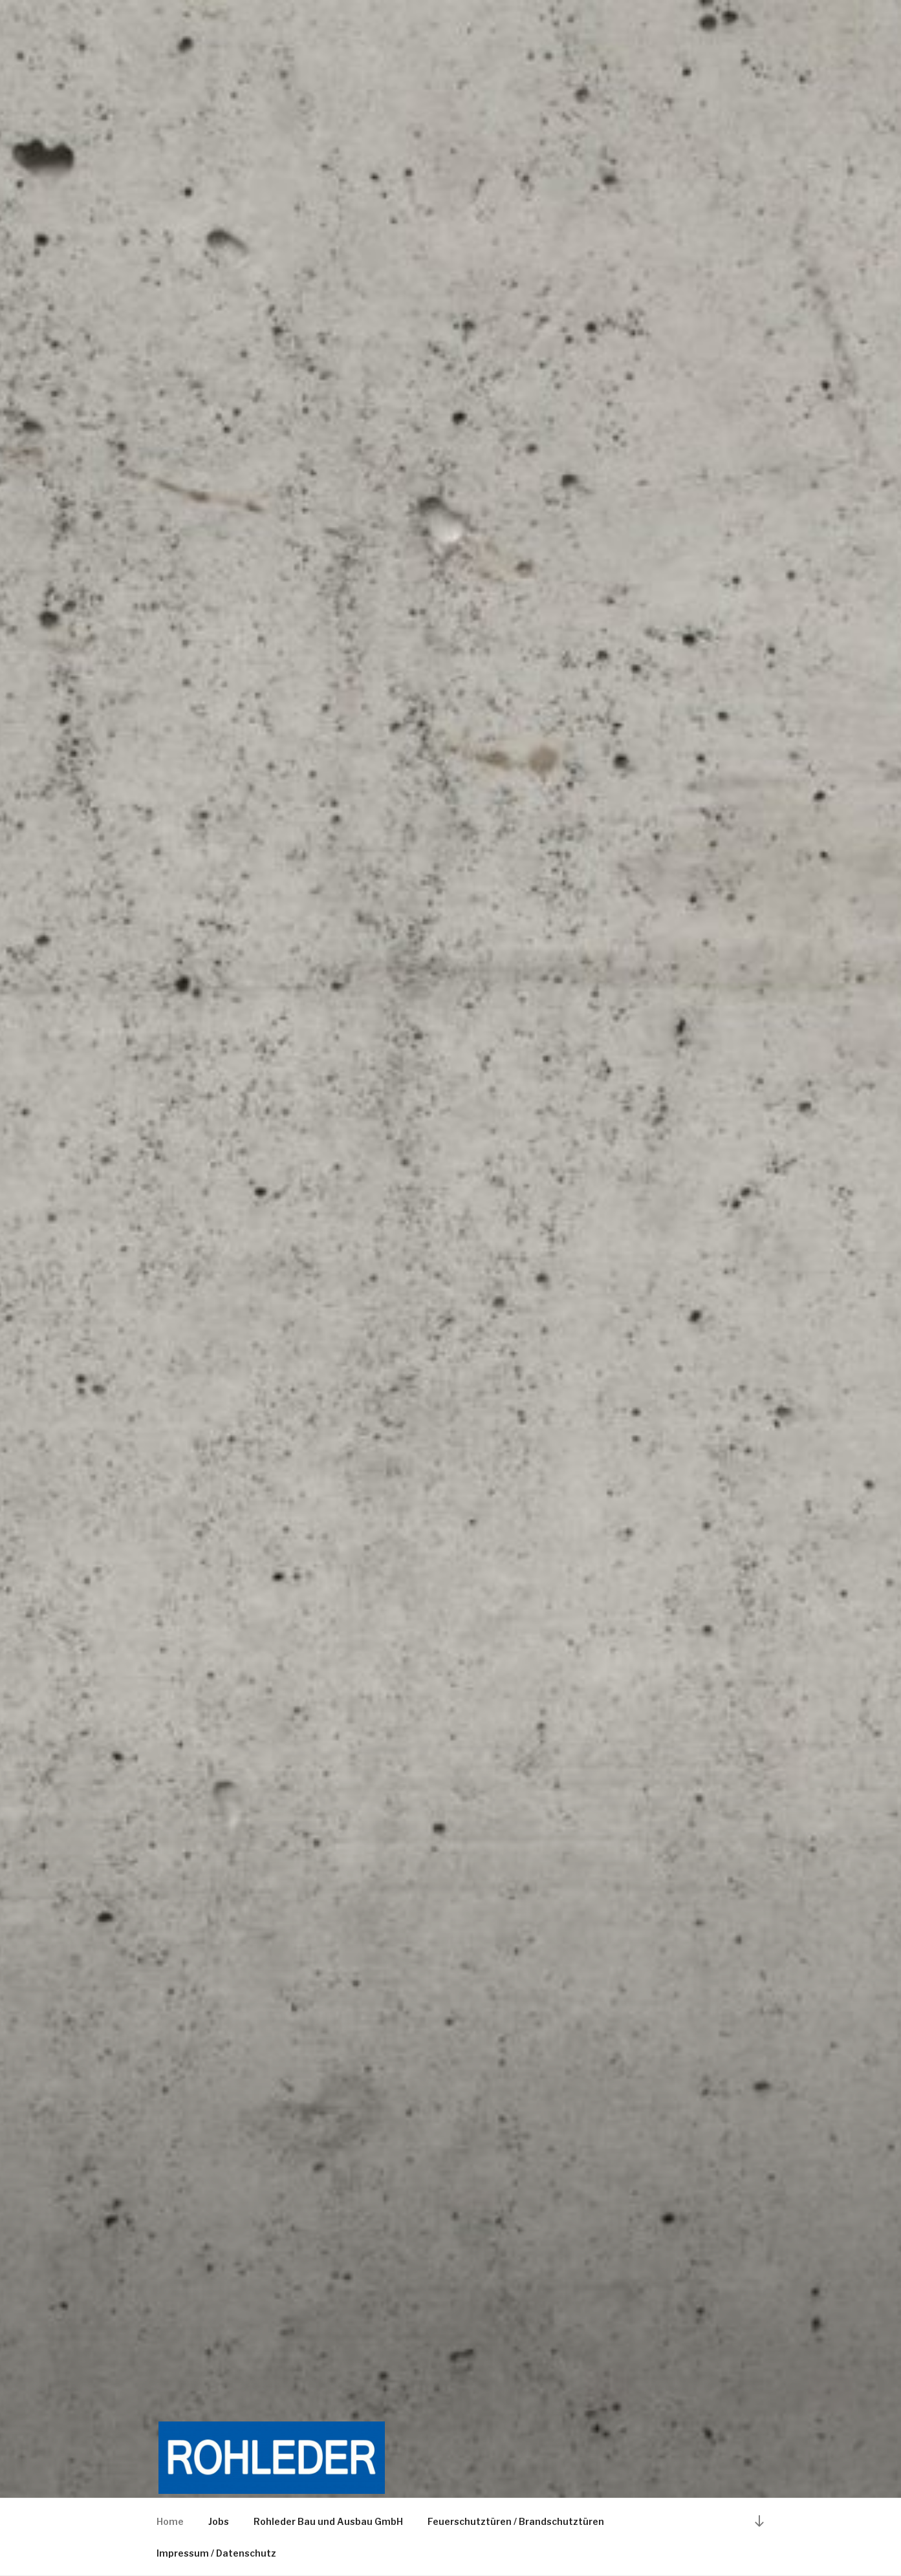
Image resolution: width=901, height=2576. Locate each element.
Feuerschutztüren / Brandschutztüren (516, 2521)
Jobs (218, 2521)
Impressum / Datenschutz (216, 2553)
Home (170, 2521)
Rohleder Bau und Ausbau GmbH (328, 2521)
